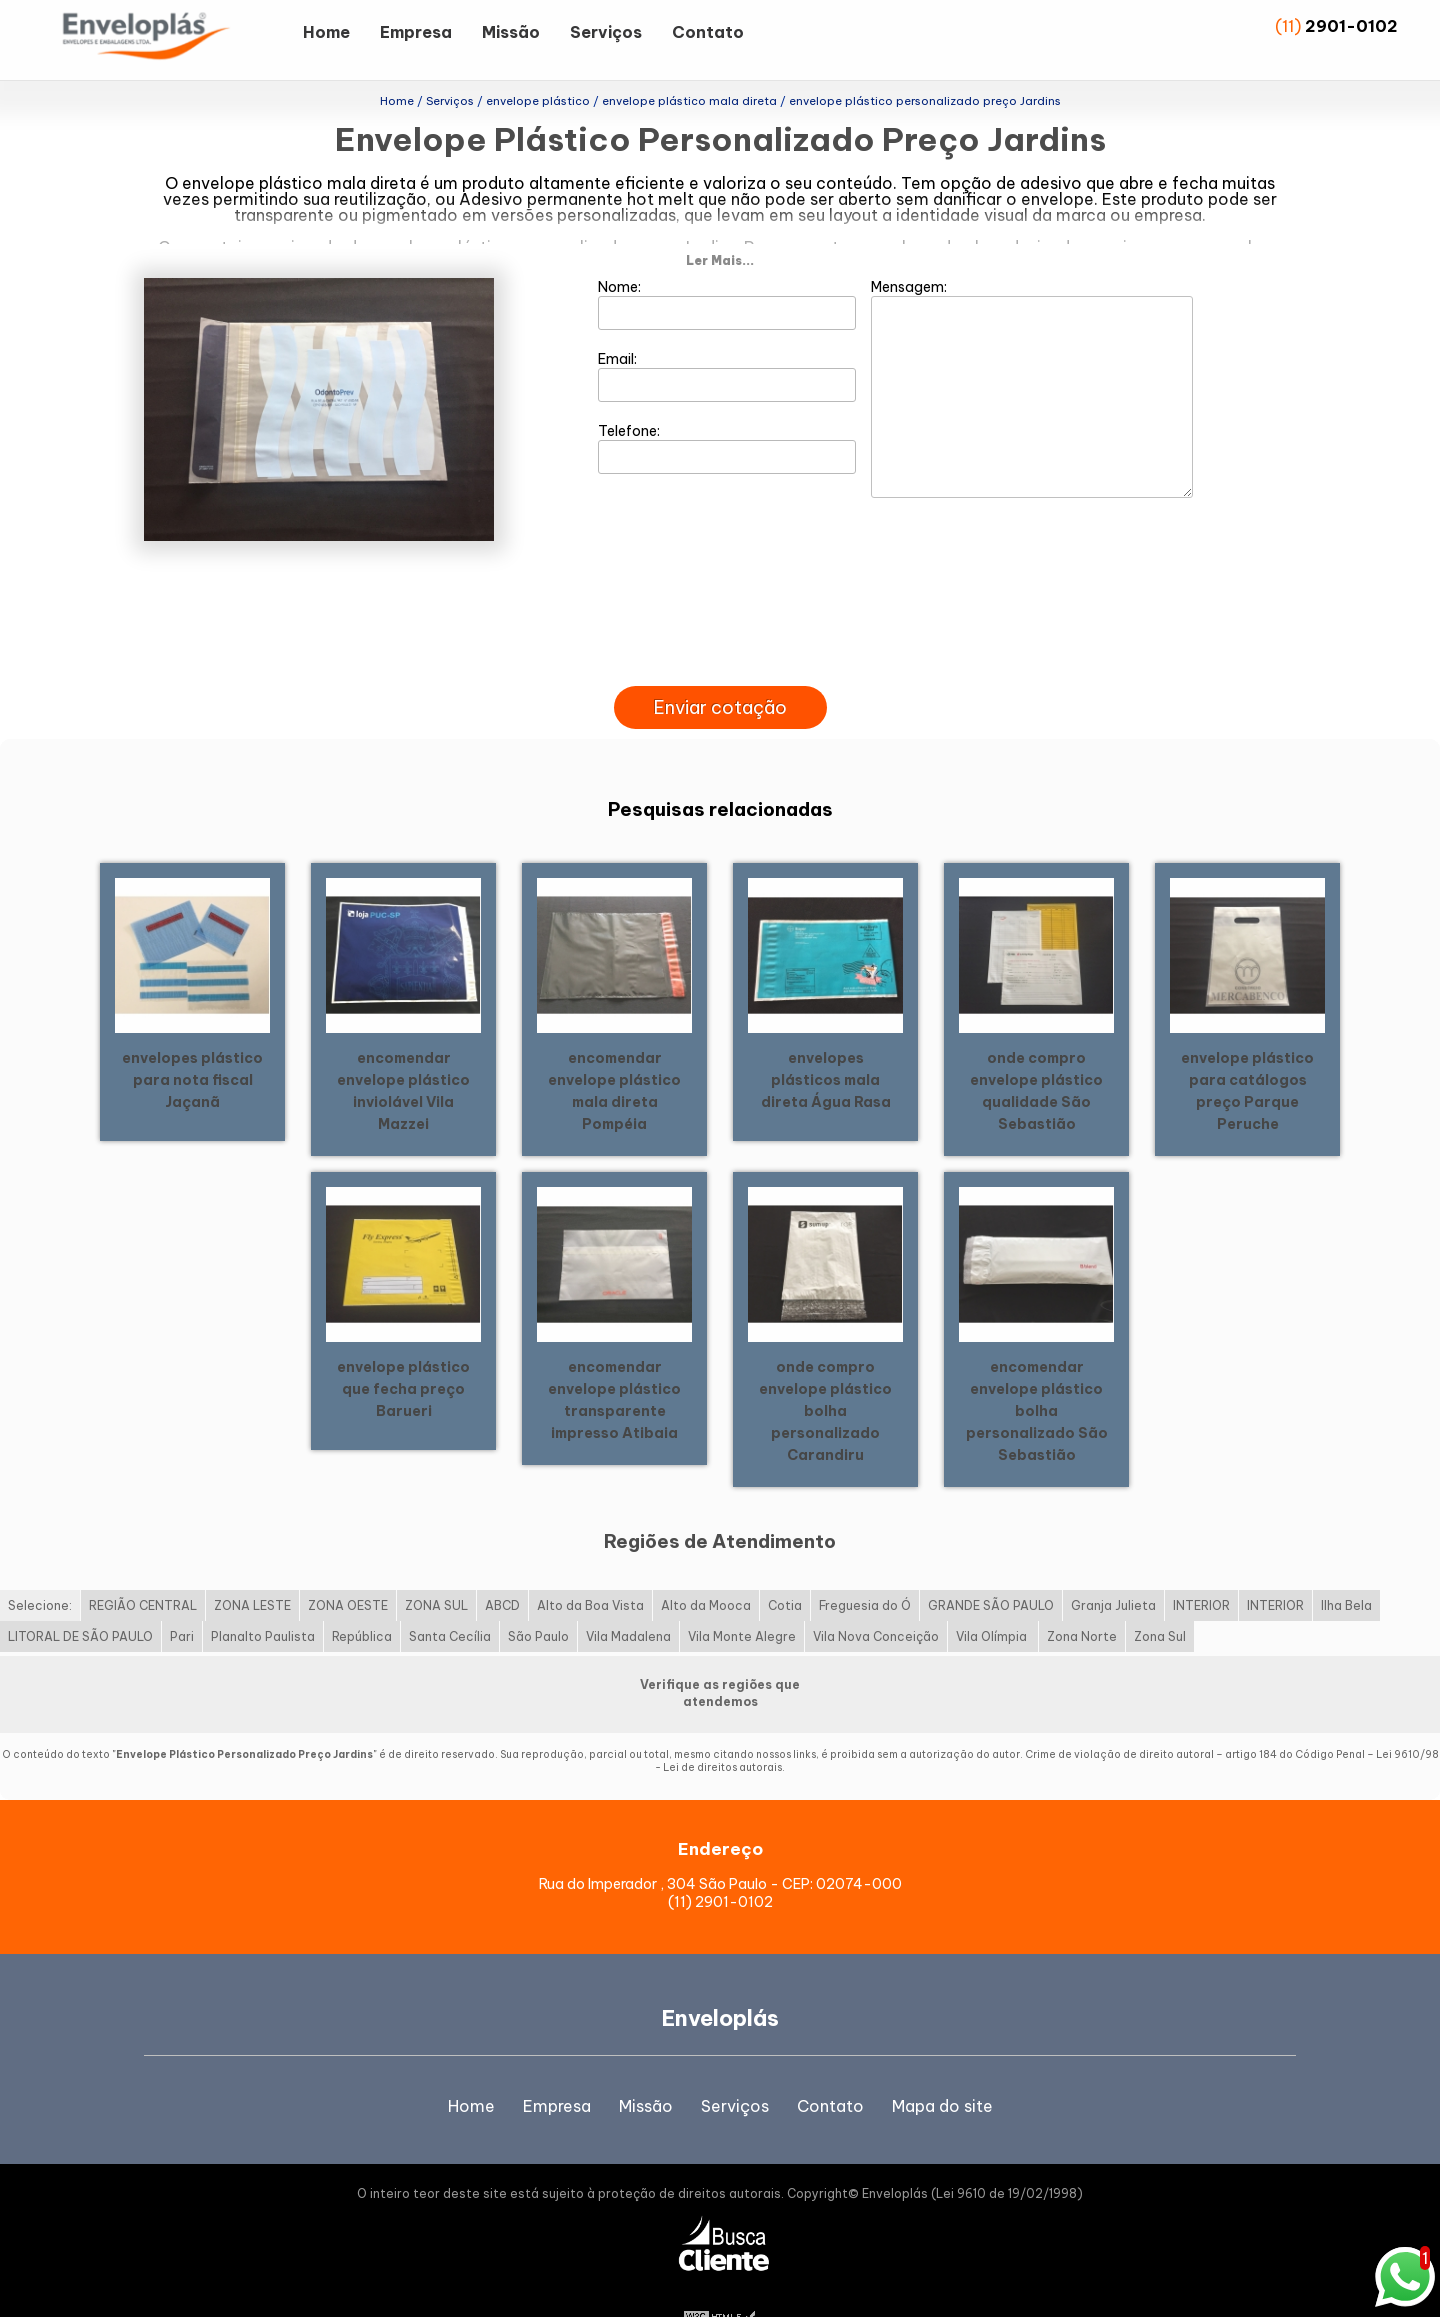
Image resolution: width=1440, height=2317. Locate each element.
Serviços (606, 32)
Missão (511, 32)
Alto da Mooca (706, 1568)
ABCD (502, 1568)
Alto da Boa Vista (590, 1568)
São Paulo (538, 1599)
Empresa (416, 32)
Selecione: (40, 1568)
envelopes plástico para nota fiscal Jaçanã (192, 1042)
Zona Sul (1160, 1599)
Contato (708, 32)
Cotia (785, 1568)
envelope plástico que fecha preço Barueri (403, 1351)
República (362, 1599)
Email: (727, 339)
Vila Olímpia (993, 1599)
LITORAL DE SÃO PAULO (80, 1599)
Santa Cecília (450, 1599)
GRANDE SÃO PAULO (991, 1568)
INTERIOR (1201, 1568)
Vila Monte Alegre (742, 1599)
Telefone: (727, 411)
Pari (182, 1599)
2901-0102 (1351, 26)
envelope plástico (252, 183)
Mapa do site (942, 2068)
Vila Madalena (628, 1599)
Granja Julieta (1113, 1568)
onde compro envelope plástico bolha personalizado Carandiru (825, 1373)
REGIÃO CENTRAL (143, 1568)
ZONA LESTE (252, 1568)
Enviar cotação (720, 670)
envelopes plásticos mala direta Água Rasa (826, 1042)
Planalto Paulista (263, 1599)
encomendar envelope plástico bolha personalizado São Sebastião (1037, 1373)
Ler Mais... (720, 223)
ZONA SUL (436, 1568)
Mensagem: (1032, 351)
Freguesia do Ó (865, 1568)
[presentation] (720, 626)
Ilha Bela (1346, 1568)
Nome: (727, 267)
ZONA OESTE (348, 1568)
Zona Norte (1082, 1599)
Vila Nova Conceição (876, 1599)
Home (326, 32)
